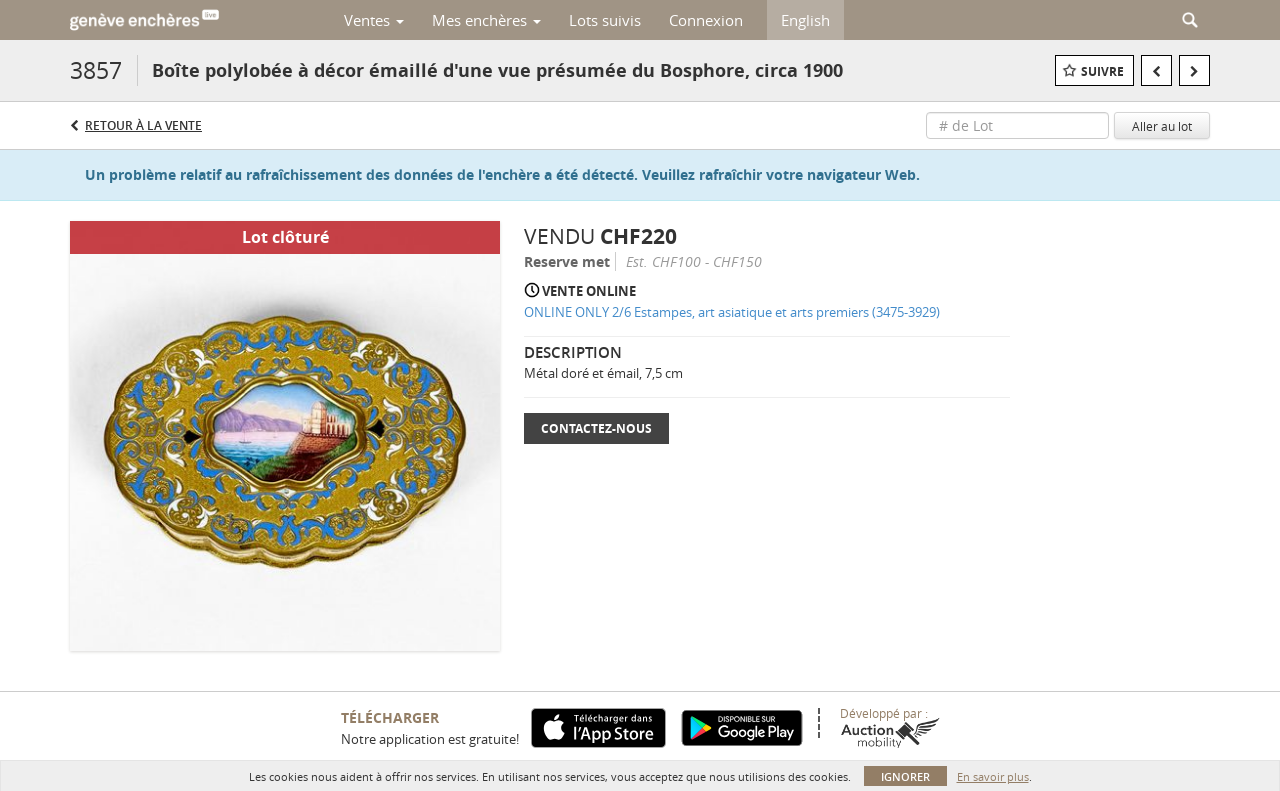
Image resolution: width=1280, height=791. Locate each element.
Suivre (1102, 71)
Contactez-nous (596, 428)
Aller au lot (1162, 126)
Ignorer (905, 776)
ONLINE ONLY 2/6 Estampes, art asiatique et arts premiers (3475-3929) (732, 312)
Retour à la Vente (143, 125)
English (805, 20)
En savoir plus (993, 776)
